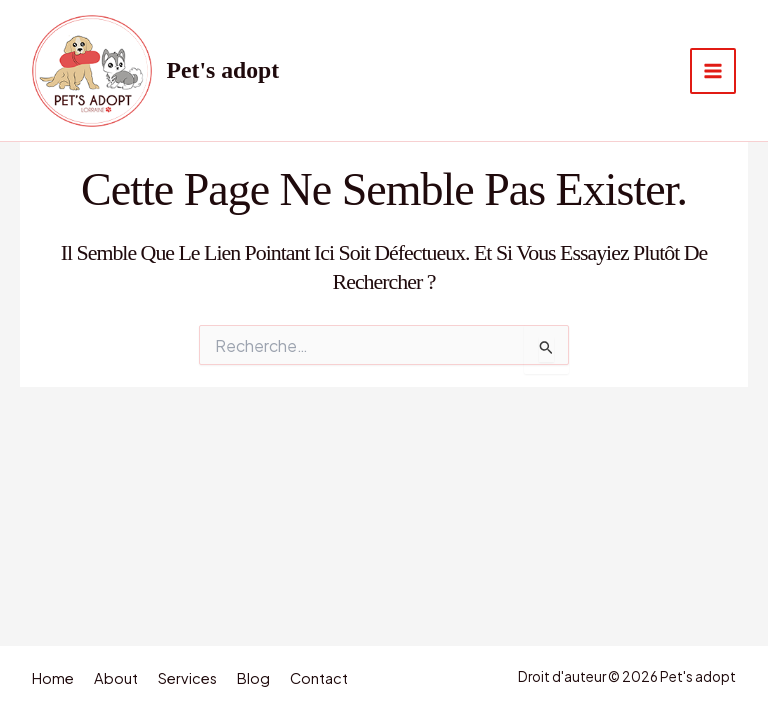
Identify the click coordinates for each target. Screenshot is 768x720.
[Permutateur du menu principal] (713, 71)
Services (187, 678)
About (116, 678)
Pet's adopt (223, 70)
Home (53, 678)
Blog (253, 678)
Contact (319, 678)
